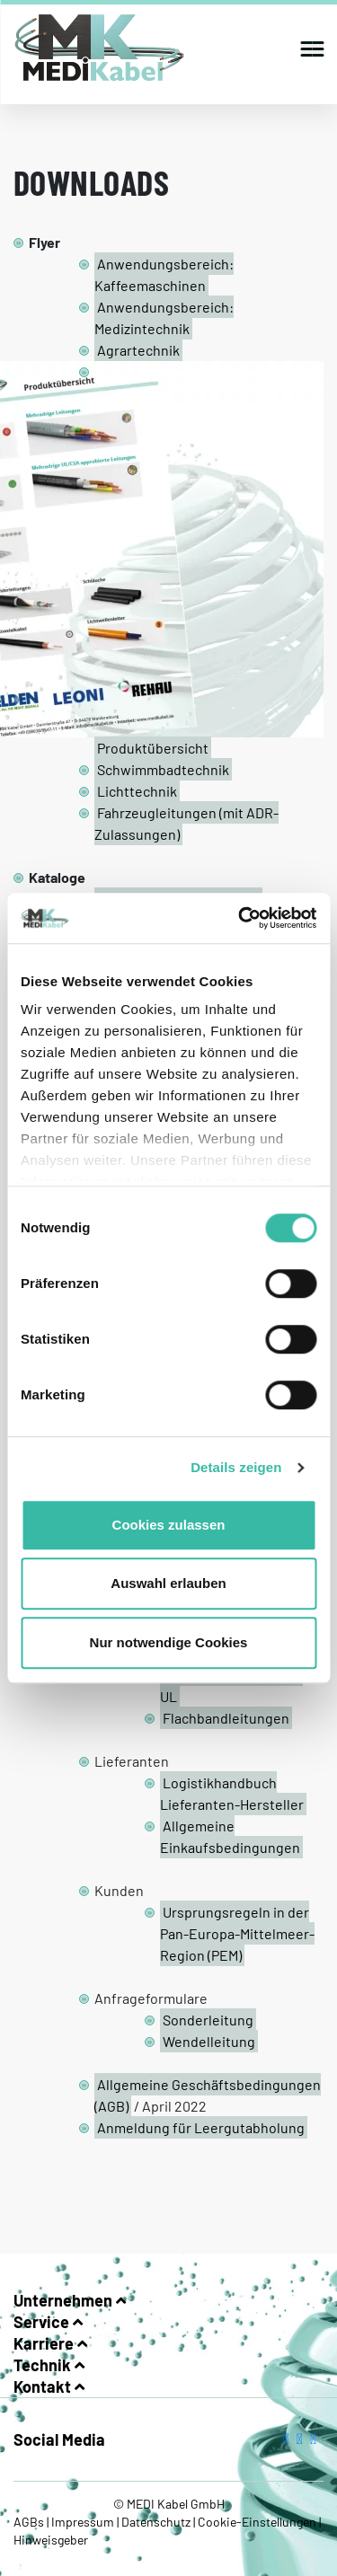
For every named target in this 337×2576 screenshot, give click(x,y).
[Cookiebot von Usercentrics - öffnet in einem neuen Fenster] (240, 918)
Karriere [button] (50, 2343)
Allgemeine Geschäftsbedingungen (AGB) (207, 2095)
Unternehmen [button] (69, 2300)
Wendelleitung (209, 2041)
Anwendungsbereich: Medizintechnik (164, 317)
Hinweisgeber (50, 2539)
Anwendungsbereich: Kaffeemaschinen (164, 274)
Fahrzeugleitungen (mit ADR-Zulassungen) (186, 823)
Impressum (83, 2521)
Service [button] (48, 2322)
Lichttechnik (137, 790)
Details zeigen (236, 1467)
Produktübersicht (152, 747)
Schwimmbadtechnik (163, 769)
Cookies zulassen (169, 1524)
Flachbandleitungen (226, 1717)
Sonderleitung (208, 2019)
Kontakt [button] (48, 2386)
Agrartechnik (138, 349)
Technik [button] (48, 2365)
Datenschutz (156, 2521)
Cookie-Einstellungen (257, 2521)
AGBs (30, 2521)
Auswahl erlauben (168, 1583)
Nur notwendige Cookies (169, 1642)
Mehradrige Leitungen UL (231, 1685)
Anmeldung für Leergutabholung (201, 2127)
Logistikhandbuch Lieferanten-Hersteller (232, 1793)
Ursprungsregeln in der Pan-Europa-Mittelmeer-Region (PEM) (237, 1933)
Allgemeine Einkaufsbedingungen (230, 1836)
